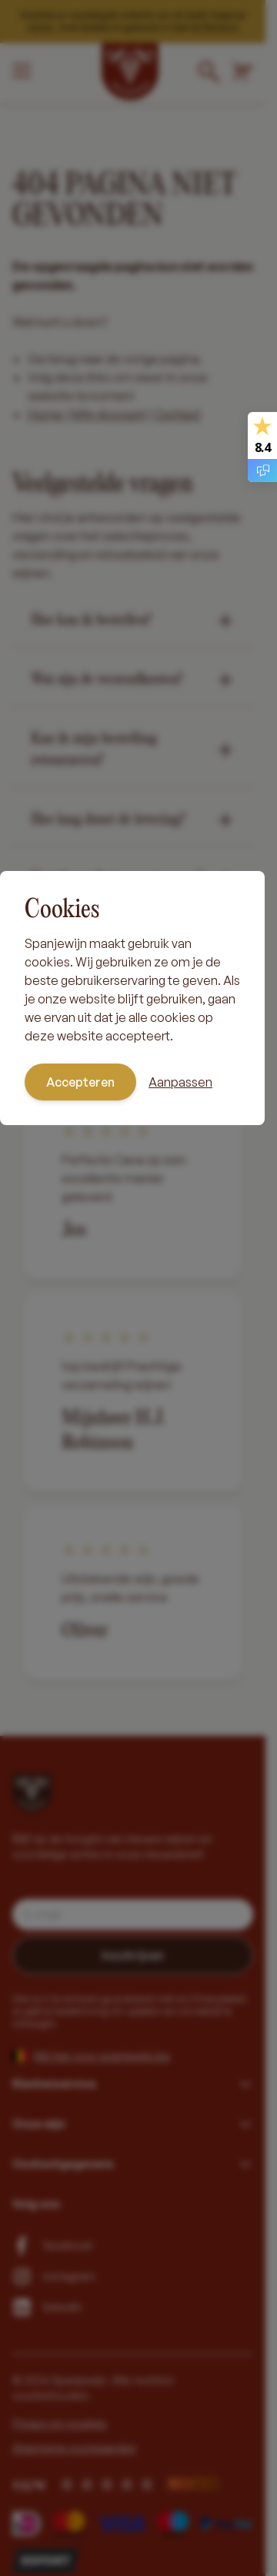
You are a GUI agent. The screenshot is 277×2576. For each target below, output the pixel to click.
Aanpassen (180, 1082)
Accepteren (80, 1082)
